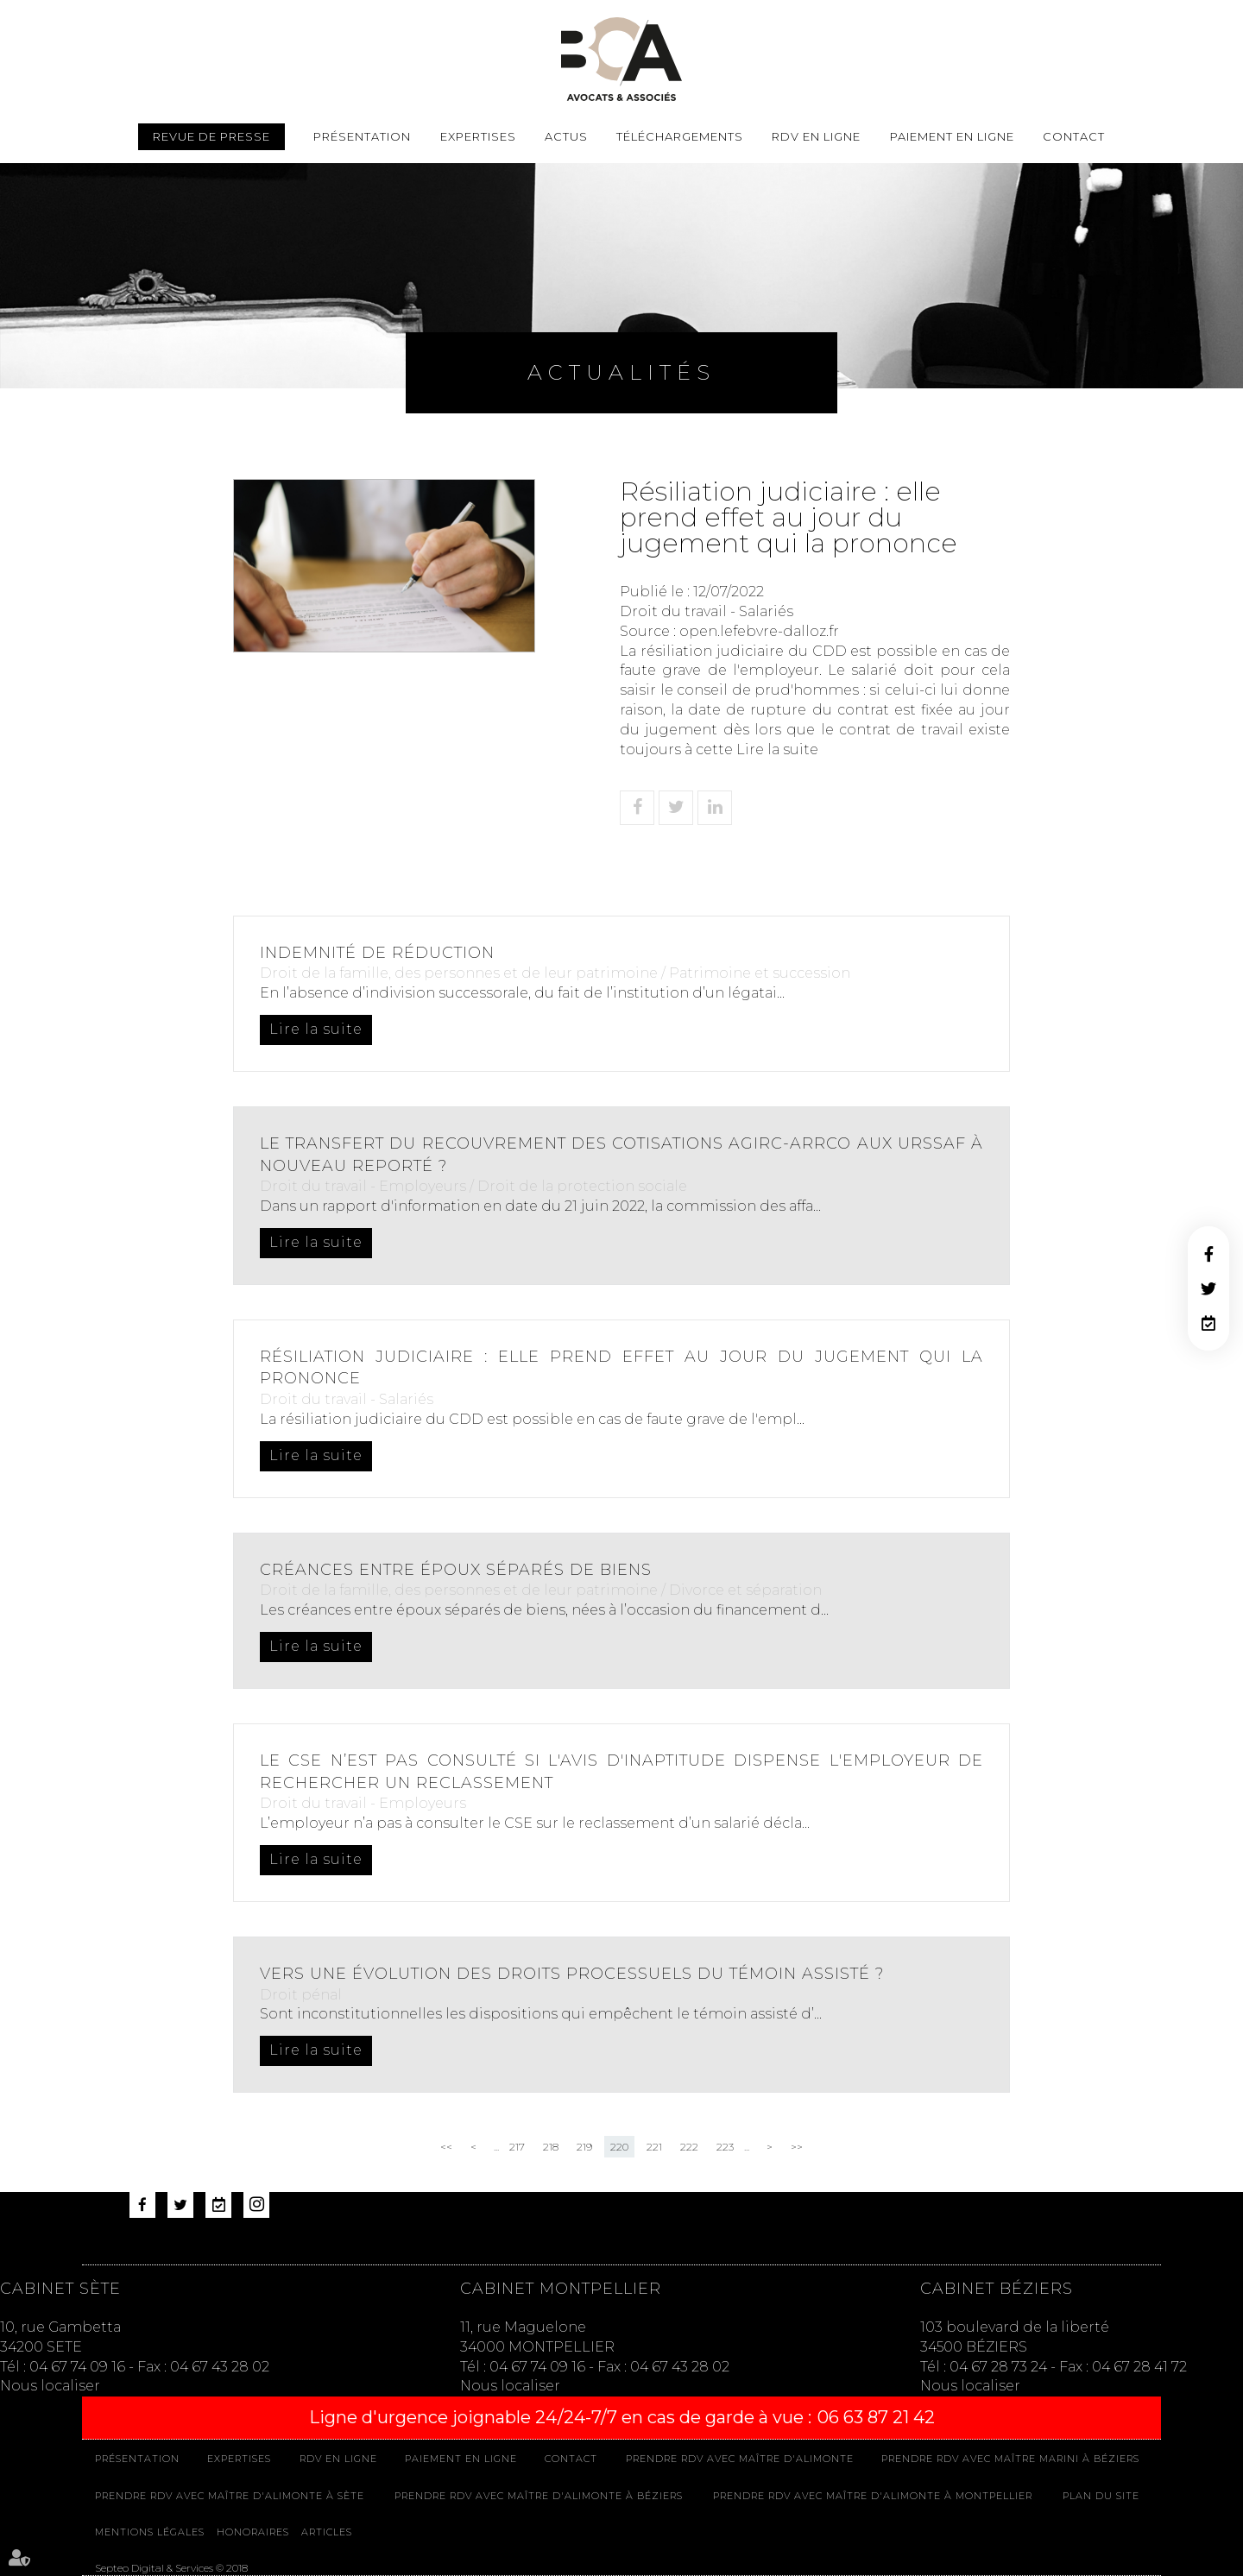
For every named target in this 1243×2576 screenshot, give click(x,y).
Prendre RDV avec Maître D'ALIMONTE (740, 2459)
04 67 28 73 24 (998, 2367)
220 (619, 2146)
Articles (326, 2532)
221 (654, 2146)
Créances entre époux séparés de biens (456, 1569)
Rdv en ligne (816, 136)
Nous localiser (50, 2386)
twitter (1208, 1288)
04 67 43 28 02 (219, 2367)
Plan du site (1101, 2496)
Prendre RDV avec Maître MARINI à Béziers (1010, 2459)
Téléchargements (679, 136)
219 (584, 2146)
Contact (1074, 136)
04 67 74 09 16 (77, 2367)
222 (689, 2146)
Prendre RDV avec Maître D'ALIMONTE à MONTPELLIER (872, 2496)
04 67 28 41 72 (1139, 2367)
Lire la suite (777, 749)
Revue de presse (211, 136)
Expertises (478, 136)
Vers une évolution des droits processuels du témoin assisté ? (572, 1973)
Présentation (362, 136)
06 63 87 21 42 (876, 2417)
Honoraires (253, 2532)
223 (725, 2146)
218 (550, 2146)
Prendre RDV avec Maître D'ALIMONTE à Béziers (538, 2496)
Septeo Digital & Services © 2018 (171, 2567)
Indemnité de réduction (377, 952)
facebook (1208, 1254)
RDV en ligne (1208, 1323)
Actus (566, 136)
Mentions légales (150, 2532)
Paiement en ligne (952, 136)
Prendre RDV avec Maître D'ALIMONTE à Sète (229, 2496)
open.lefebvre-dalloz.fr (759, 631)
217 (517, 2146)
